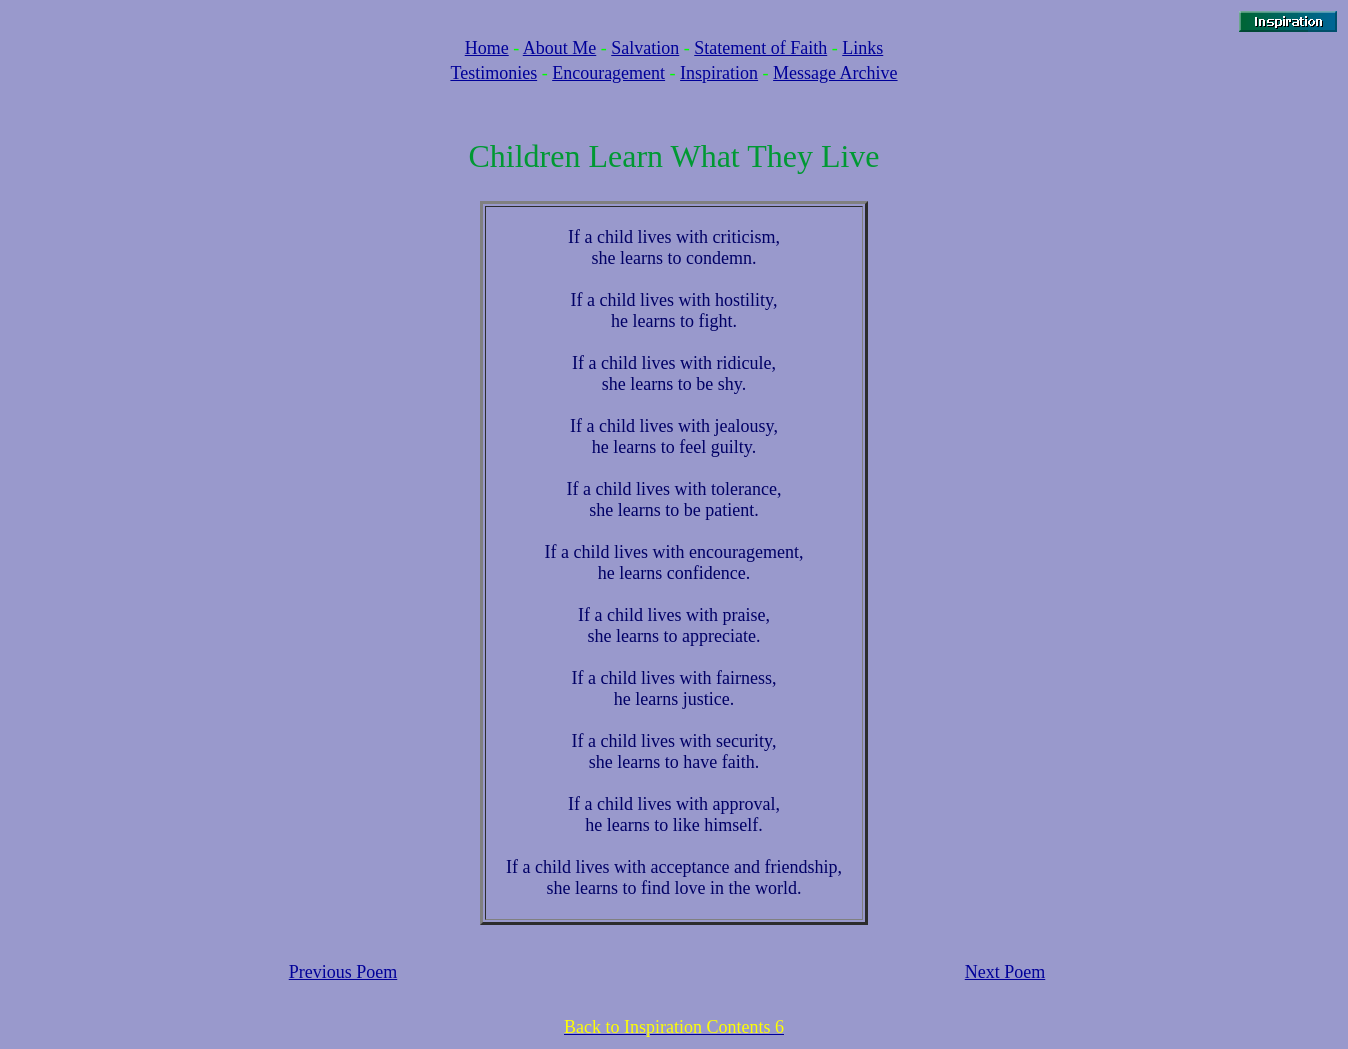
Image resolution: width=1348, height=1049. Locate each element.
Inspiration (719, 73)
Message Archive (835, 73)
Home (487, 48)
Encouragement (608, 73)
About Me (560, 48)
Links (862, 48)
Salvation (645, 48)
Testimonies (493, 73)
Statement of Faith (760, 48)
